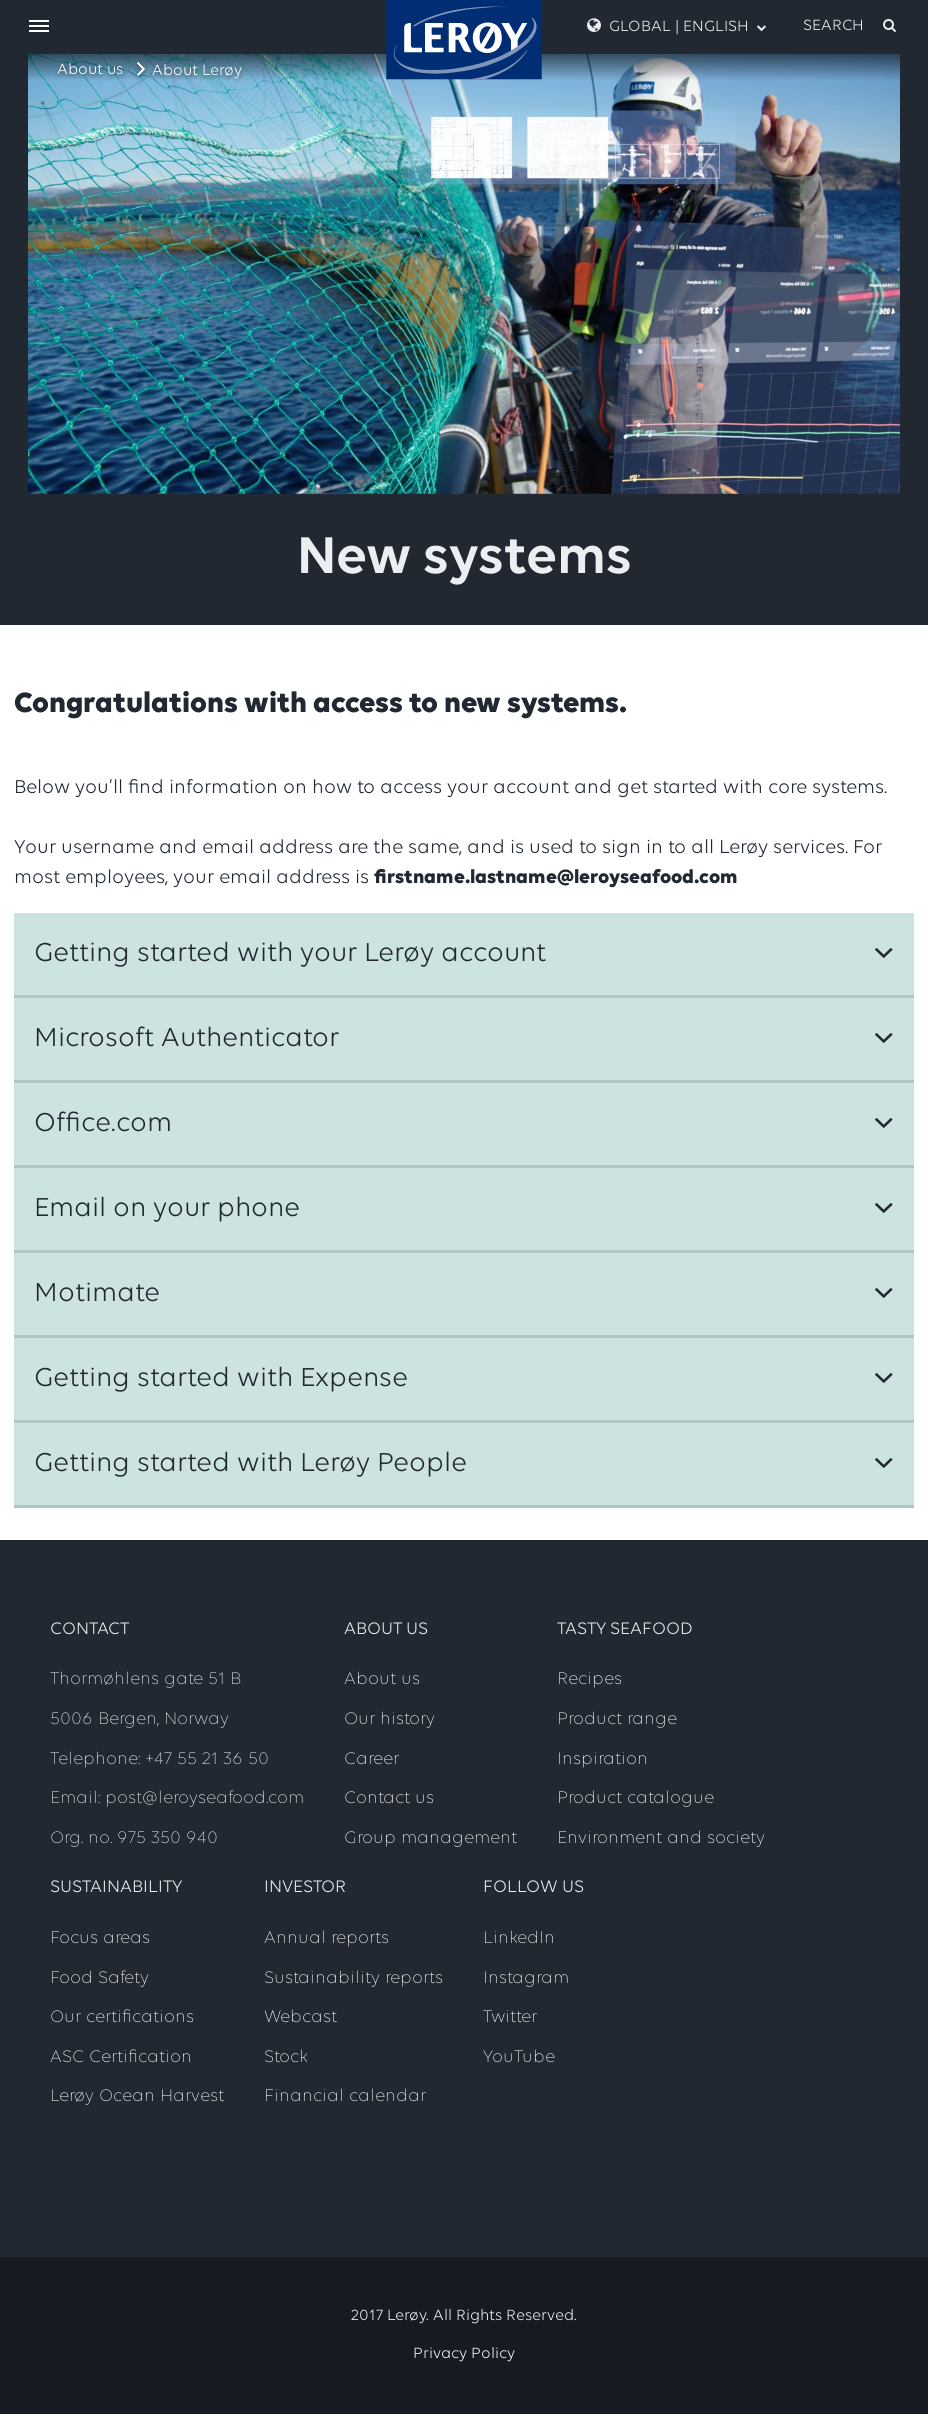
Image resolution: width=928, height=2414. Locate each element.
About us (90, 70)
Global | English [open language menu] (677, 26)
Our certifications (122, 2017)
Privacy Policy (464, 2354)
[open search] (851, 26)
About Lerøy (197, 71)
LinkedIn (519, 1938)
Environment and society (661, 1838)
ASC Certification (121, 2057)
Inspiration (602, 1759)
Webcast (300, 2017)
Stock (286, 2057)
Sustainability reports (353, 1978)
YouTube (519, 2057)
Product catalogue (635, 1798)
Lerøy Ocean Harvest (137, 2096)
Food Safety (99, 1978)
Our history (389, 1719)
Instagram (526, 1978)
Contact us (389, 1798)
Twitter (510, 2017)
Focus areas (100, 1938)
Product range (617, 1719)
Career (371, 1759)
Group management (430, 1838)
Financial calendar (345, 2096)
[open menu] (39, 27)
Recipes (589, 1679)
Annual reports (326, 1938)
